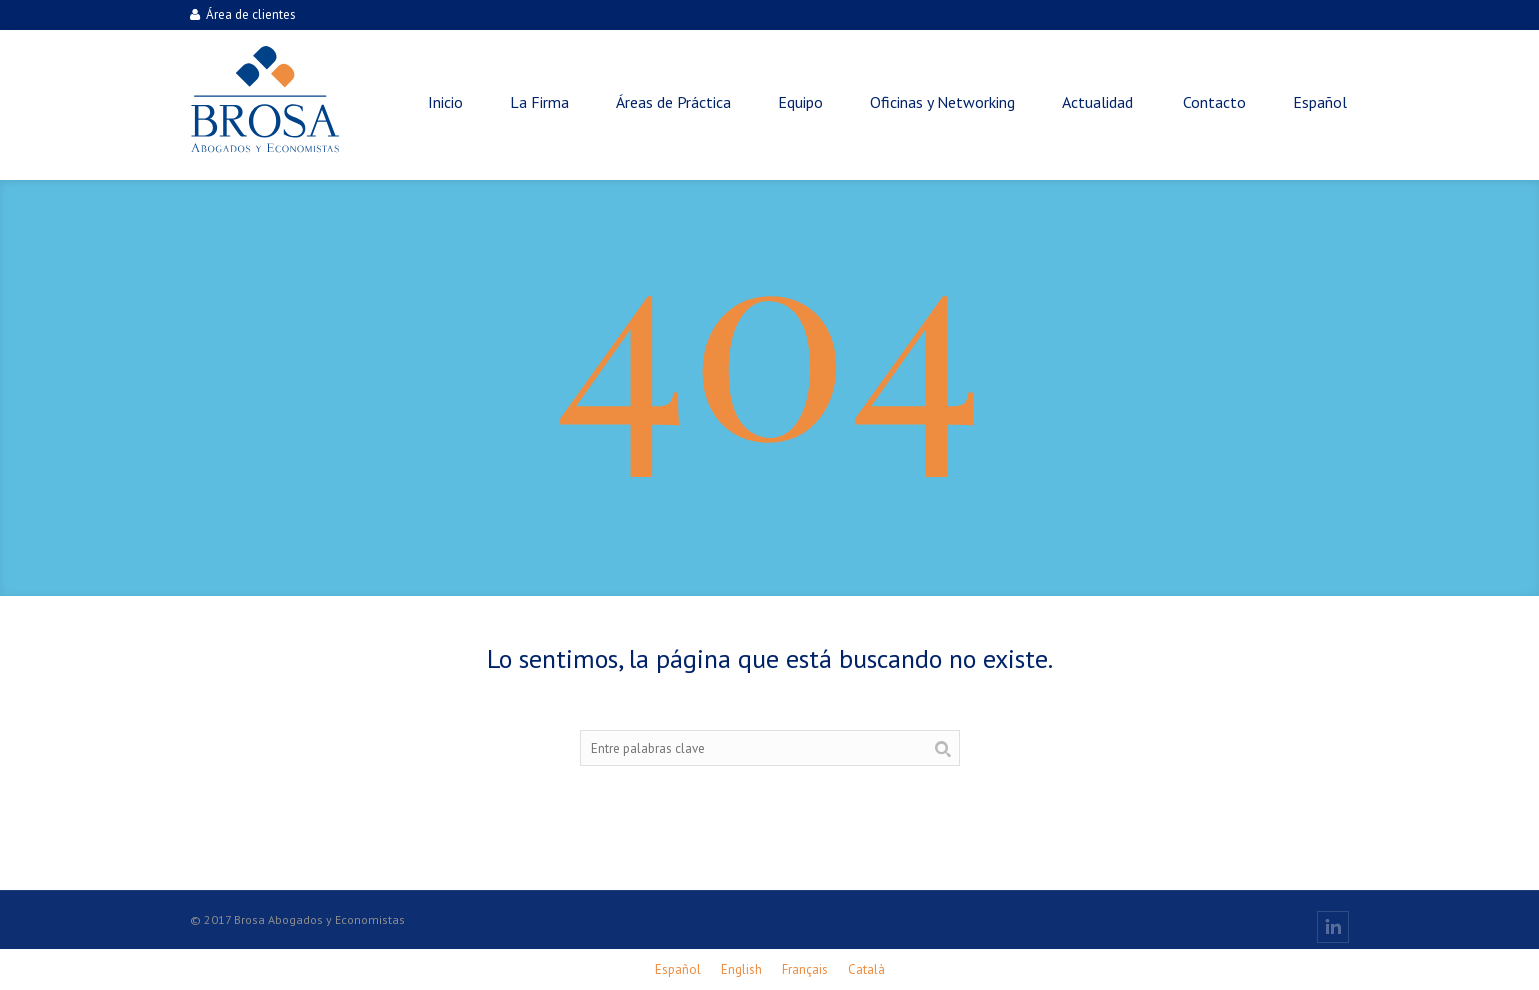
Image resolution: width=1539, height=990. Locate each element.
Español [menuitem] (678, 969)
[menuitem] (1320, 102)
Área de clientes (243, 14)
